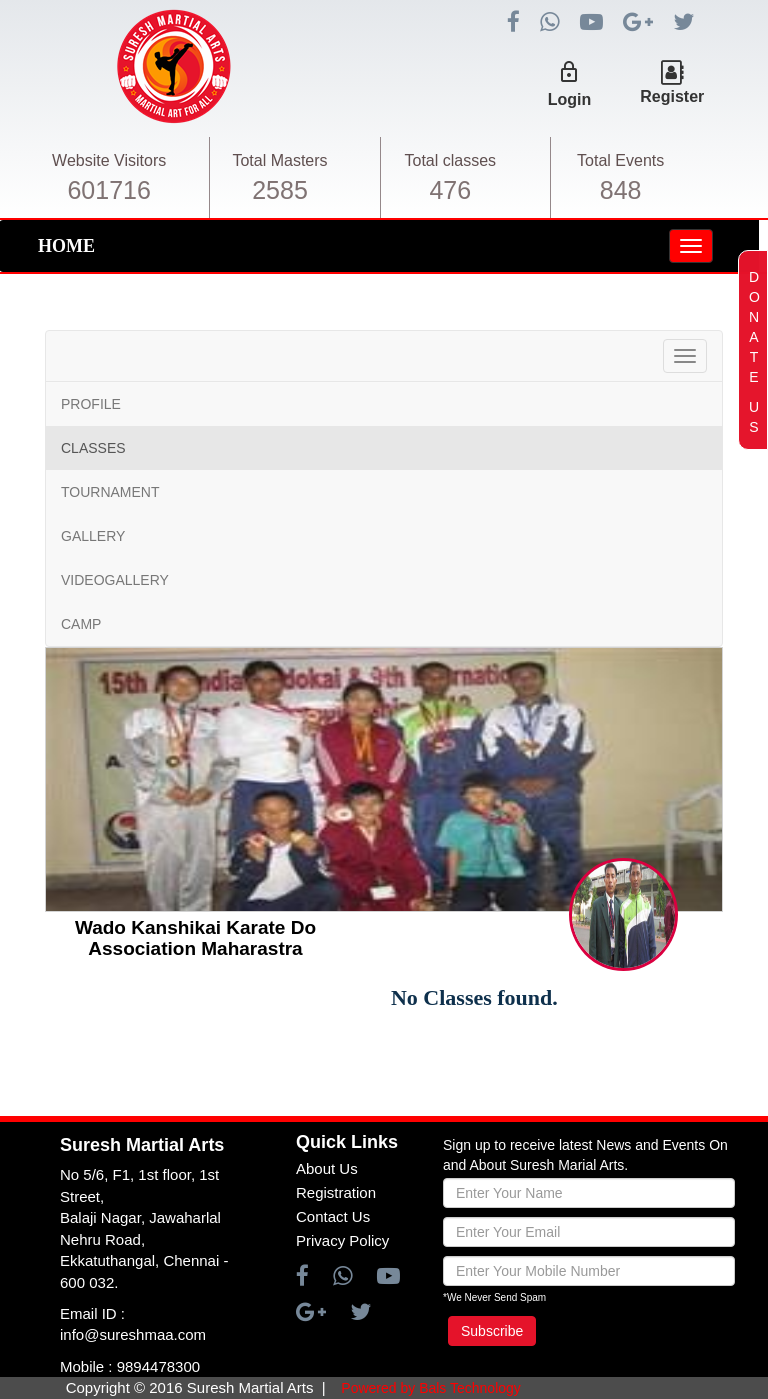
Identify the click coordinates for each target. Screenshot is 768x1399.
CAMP (81, 624)
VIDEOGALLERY (115, 580)
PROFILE (91, 404)
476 (450, 190)
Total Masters (279, 160)
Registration (336, 1192)
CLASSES (93, 448)
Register (672, 96)
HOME (66, 246)
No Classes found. (474, 997)
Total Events (620, 160)
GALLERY (93, 536)
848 (621, 190)
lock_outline (569, 72)
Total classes (451, 160)
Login (570, 99)
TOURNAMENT (110, 492)
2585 (280, 190)
